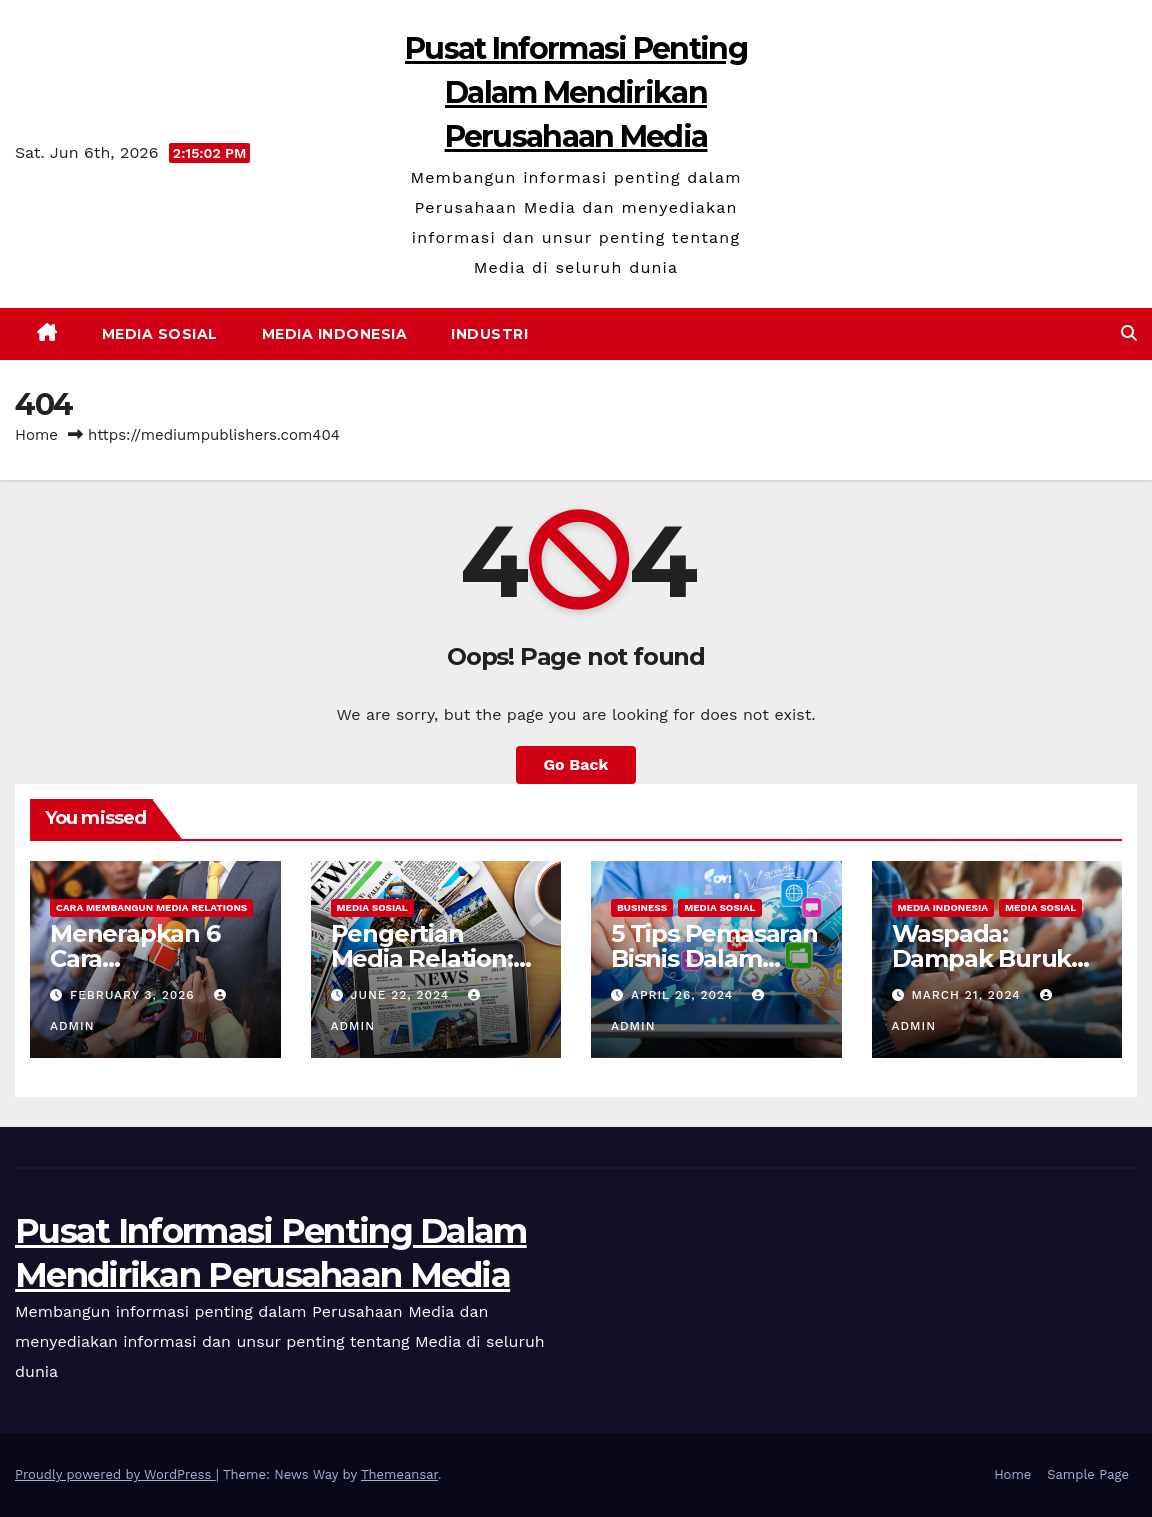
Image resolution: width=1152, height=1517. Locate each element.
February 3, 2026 (135, 995)
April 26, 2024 (684, 995)
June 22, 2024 (402, 995)
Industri (489, 334)
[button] (1129, 333)
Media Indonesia (335, 334)
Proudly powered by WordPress (115, 1474)
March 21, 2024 (968, 995)
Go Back (576, 764)
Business (642, 907)
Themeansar (399, 1474)
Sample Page (1088, 1474)
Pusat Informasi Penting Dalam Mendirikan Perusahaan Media (576, 92)
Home (36, 435)
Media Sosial (160, 334)
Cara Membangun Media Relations (151, 907)
